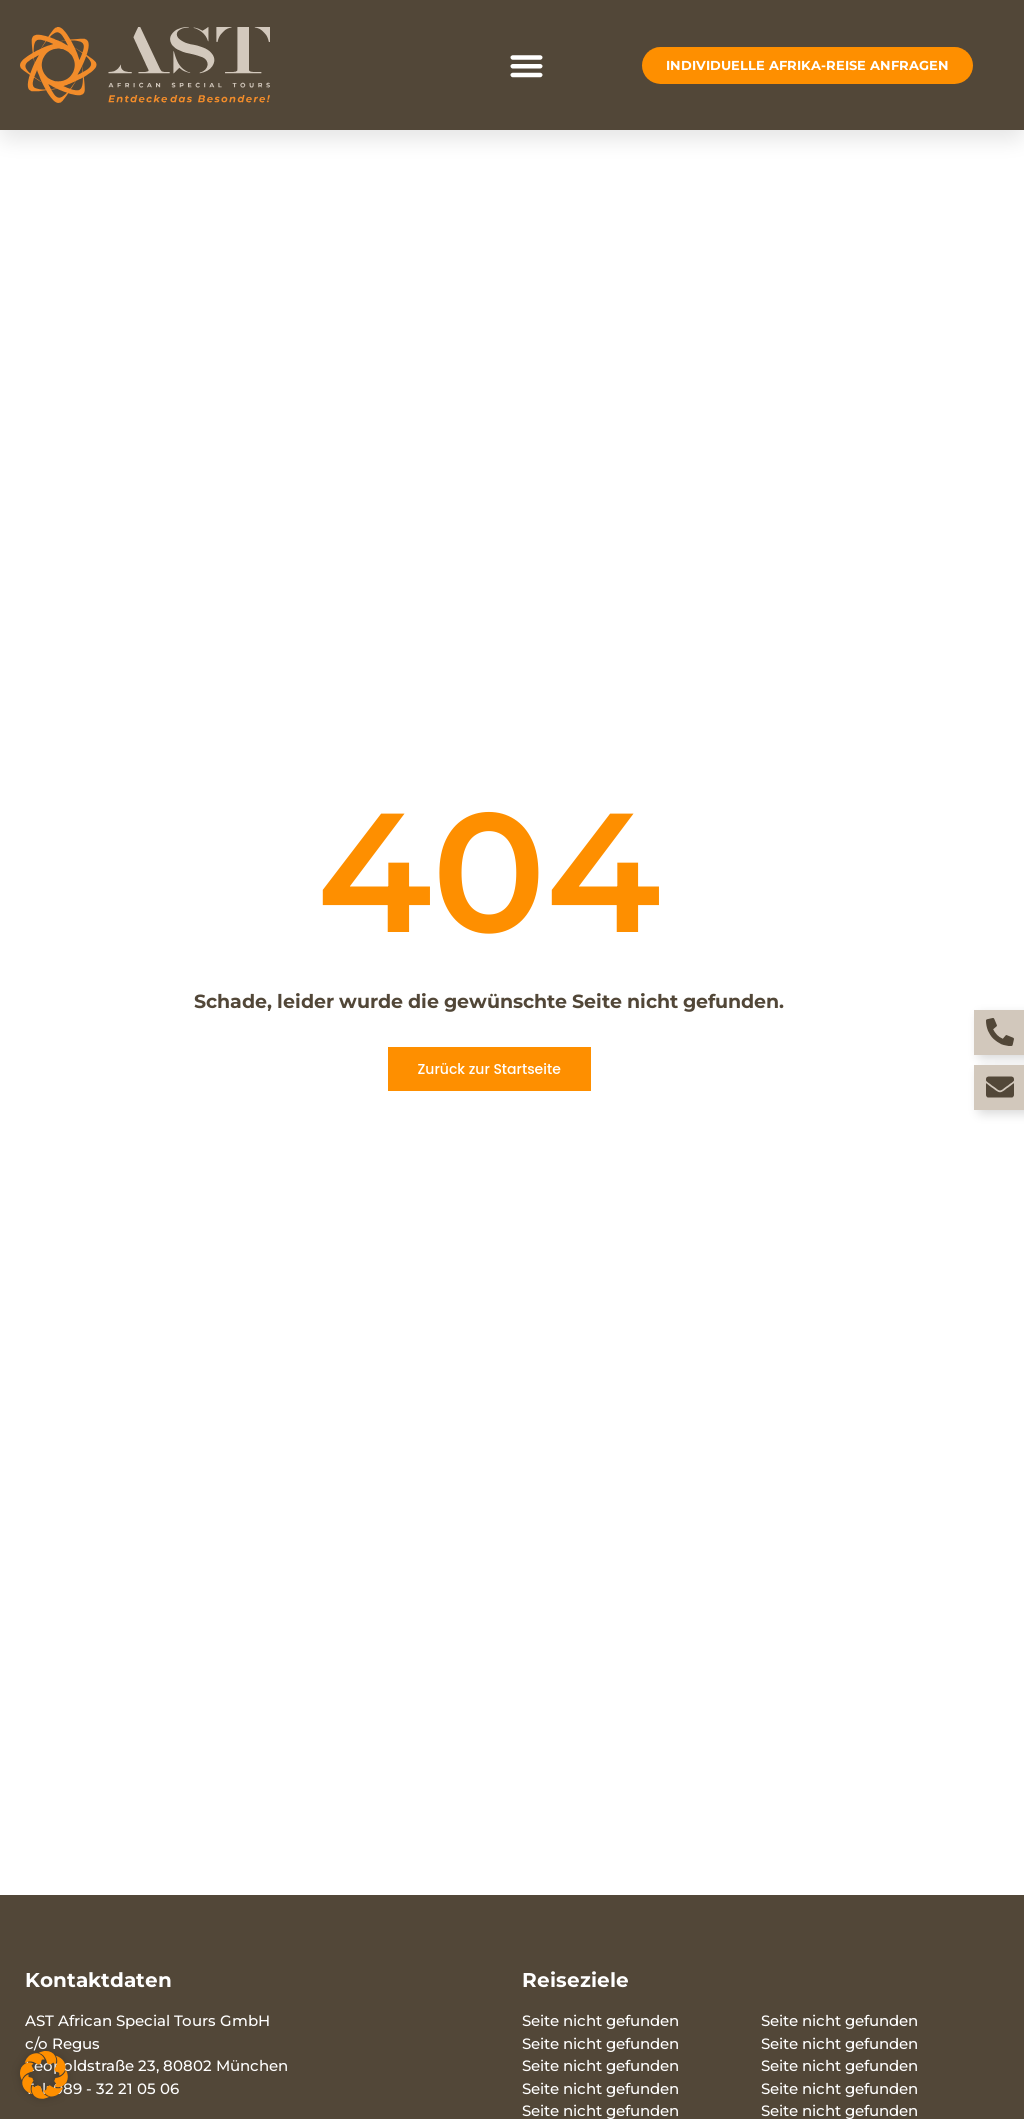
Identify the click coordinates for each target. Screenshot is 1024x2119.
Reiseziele (575, 1980)
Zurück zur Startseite (488, 1069)
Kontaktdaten (98, 1980)
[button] (527, 65)
